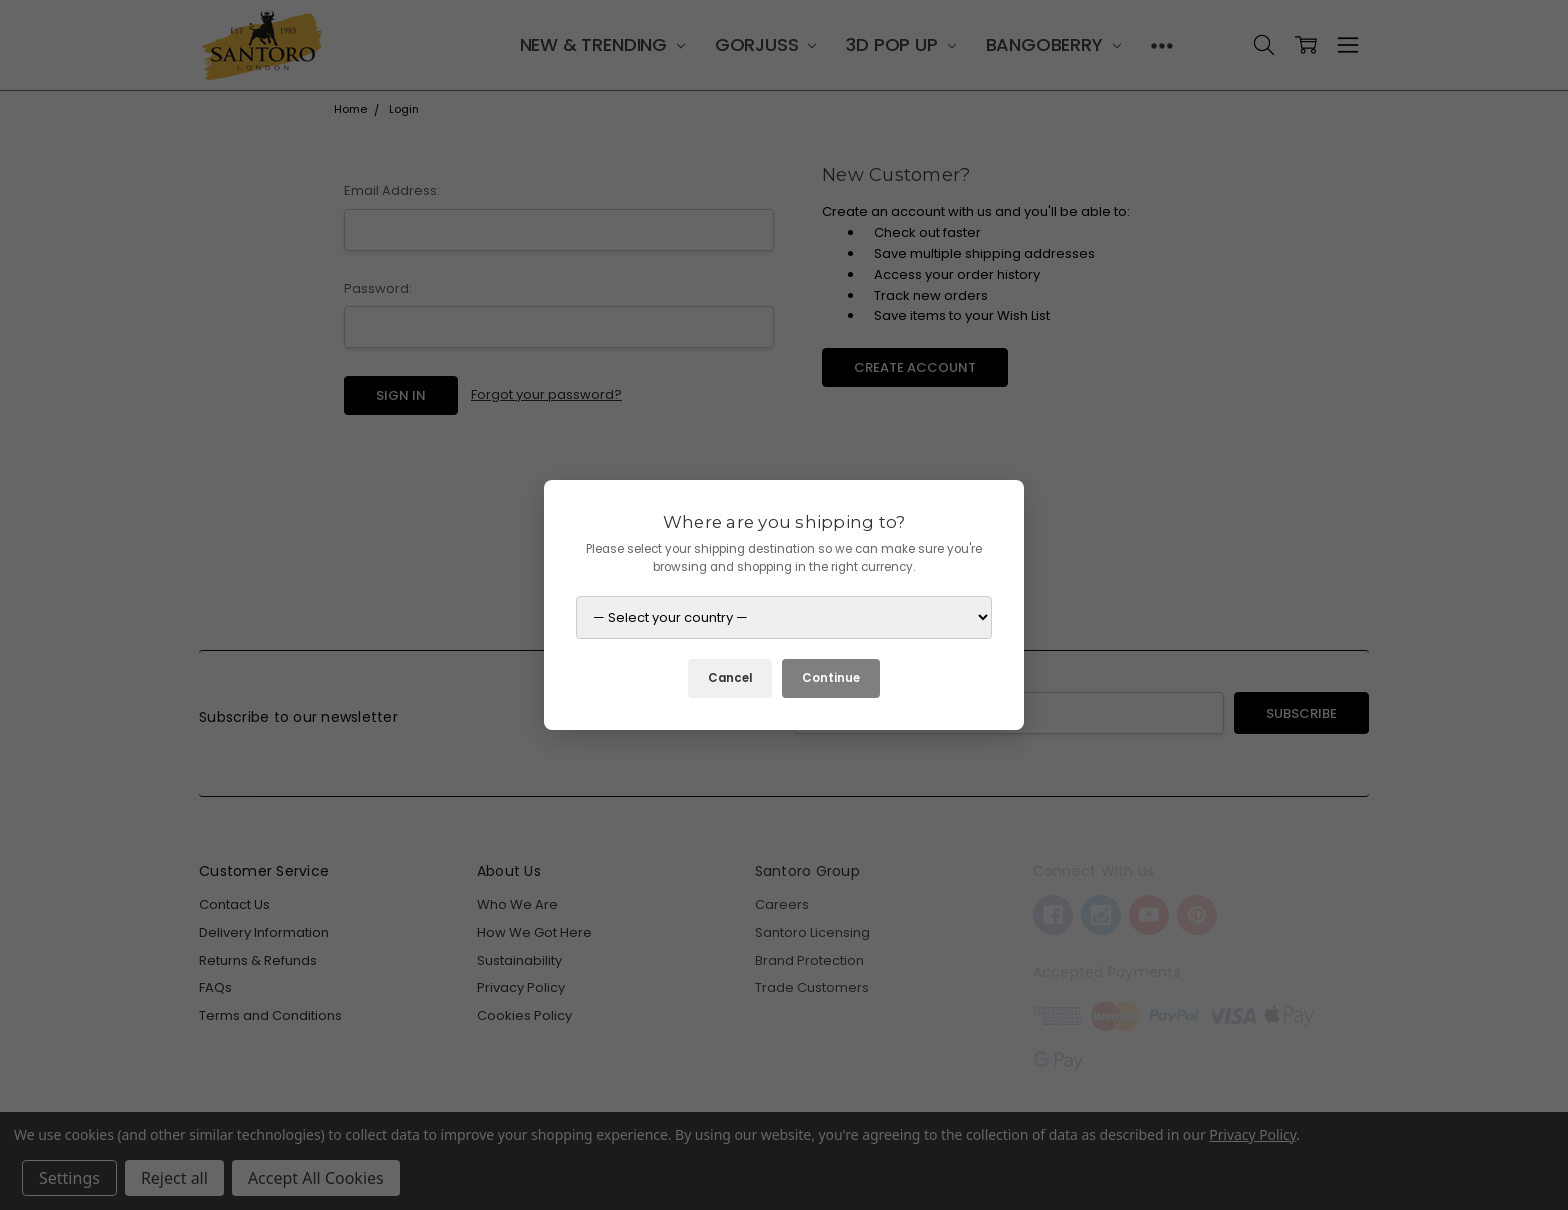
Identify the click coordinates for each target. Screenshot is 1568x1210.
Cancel (730, 678)
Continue (831, 678)
